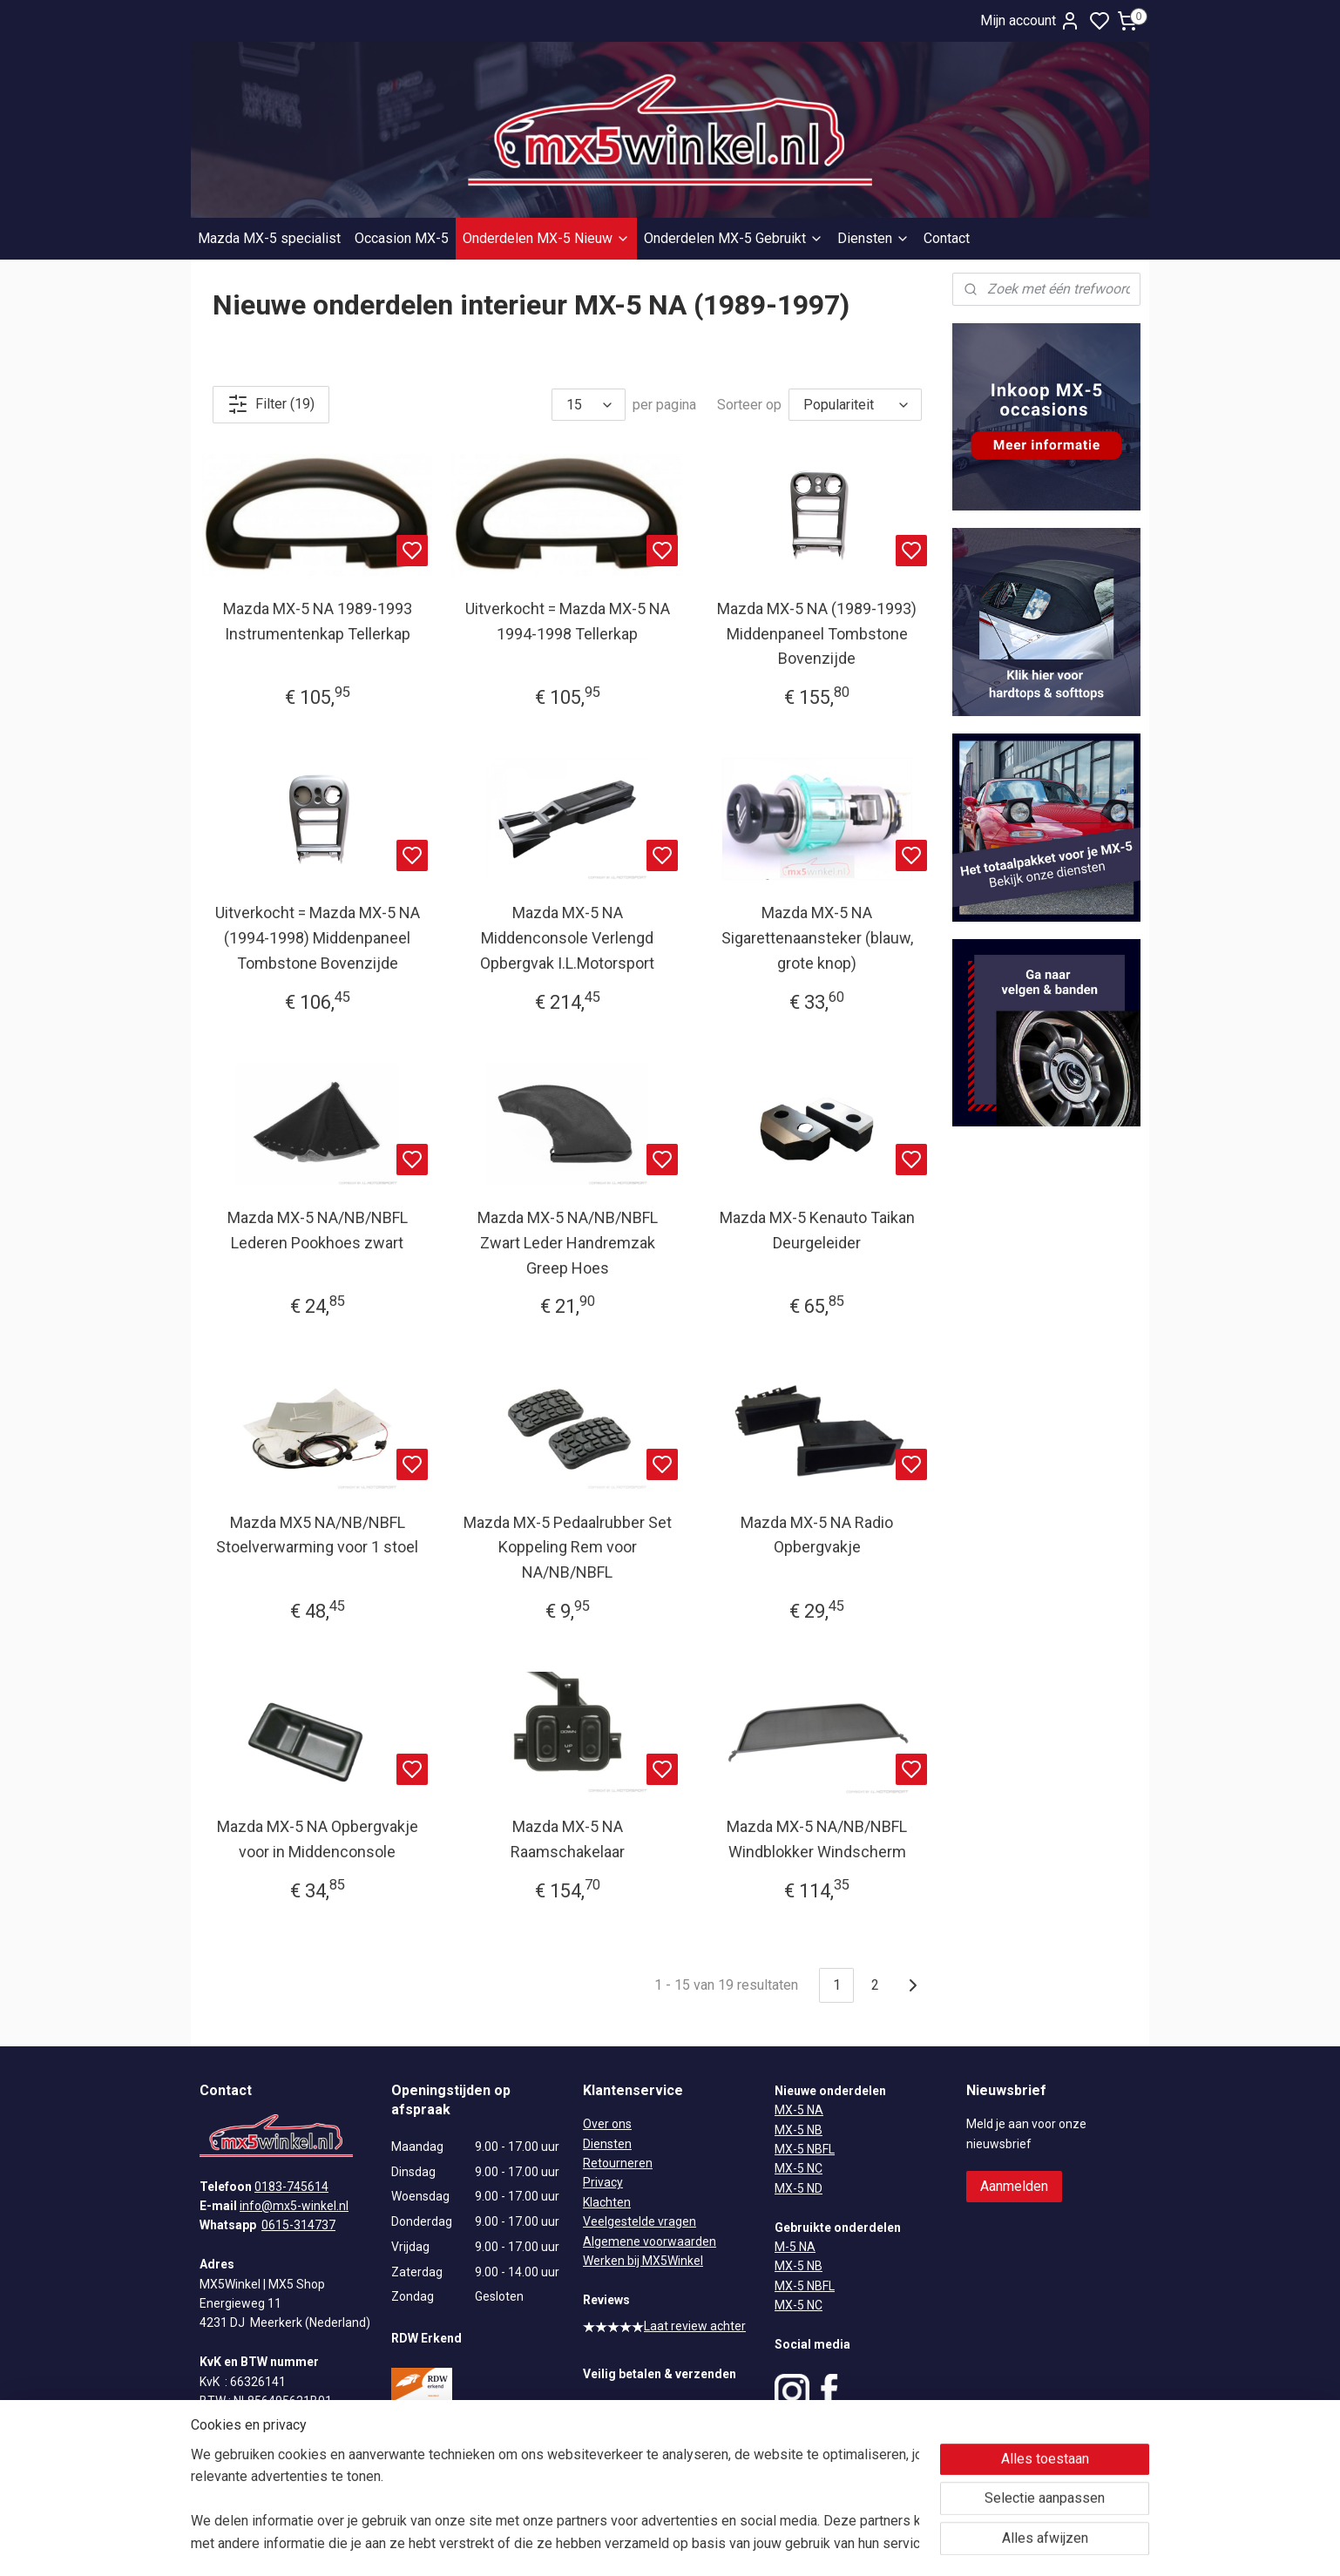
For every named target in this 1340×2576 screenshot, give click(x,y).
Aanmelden (1014, 2186)
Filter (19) (271, 404)
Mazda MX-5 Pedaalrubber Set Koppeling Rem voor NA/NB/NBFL (568, 1547)
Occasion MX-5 (402, 238)
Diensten (873, 238)
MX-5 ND (798, 2188)
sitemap (721, 2544)
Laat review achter (664, 2326)
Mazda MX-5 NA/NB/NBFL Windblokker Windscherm (817, 1839)
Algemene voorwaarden (649, 2241)
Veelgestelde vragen (639, 2221)
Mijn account (1030, 20)
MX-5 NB (798, 2130)
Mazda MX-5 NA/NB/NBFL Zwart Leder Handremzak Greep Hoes (567, 1242)
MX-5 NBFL (805, 2149)
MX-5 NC (798, 2168)
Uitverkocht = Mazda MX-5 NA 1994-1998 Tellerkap (567, 621)
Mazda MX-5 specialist (269, 238)
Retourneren (618, 2163)
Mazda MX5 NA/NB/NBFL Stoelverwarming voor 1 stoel (317, 1535)
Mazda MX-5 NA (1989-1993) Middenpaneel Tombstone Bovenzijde (817, 633)
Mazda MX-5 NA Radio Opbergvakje (817, 1535)
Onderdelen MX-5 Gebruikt (733, 238)
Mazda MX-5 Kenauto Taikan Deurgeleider (817, 1230)
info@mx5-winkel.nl (294, 2206)
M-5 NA (795, 2247)
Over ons (607, 2124)
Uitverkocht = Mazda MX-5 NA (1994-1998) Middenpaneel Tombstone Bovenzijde (317, 937)
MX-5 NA (799, 2110)
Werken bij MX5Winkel (643, 2261)
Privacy (603, 2182)
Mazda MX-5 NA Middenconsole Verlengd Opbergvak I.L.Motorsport (567, 937)
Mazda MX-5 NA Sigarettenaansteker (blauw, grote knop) (817, 937)
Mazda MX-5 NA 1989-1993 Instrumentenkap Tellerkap (317, 621)
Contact (947, 238)
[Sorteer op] (855, 404)
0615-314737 (298, 2225)
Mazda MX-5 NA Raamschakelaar (568, 1839)
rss (754, 2544)
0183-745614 (291, 2187)
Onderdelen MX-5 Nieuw (546, 238)
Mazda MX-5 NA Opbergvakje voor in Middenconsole (317, 1839)
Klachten (607, 2202)
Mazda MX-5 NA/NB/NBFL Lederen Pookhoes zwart (317, 1230)
